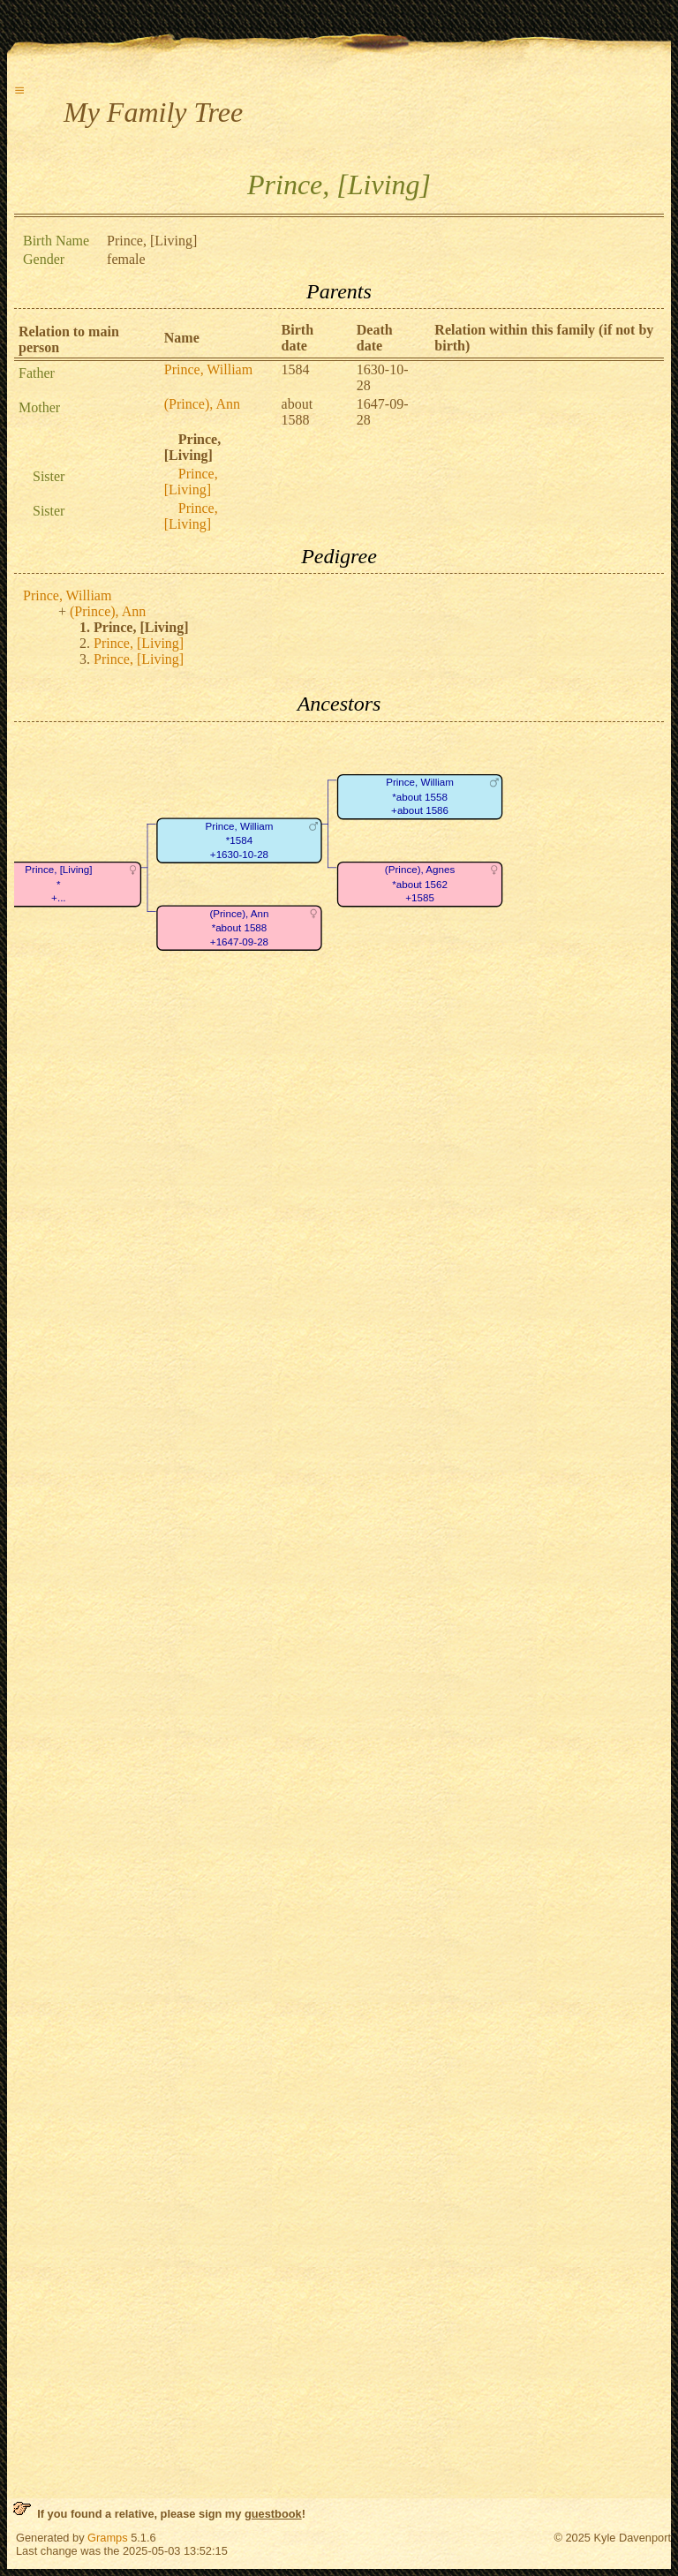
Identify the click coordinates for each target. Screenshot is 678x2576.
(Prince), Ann (202, 403)
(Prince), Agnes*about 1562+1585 (420, 883)
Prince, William (208, 369)
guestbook (273, 2513)
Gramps (107, 2537)
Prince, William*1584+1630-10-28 (240, 840)
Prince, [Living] (191, 481)
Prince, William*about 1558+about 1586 (420, 796)
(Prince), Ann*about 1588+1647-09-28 (238, 928)
